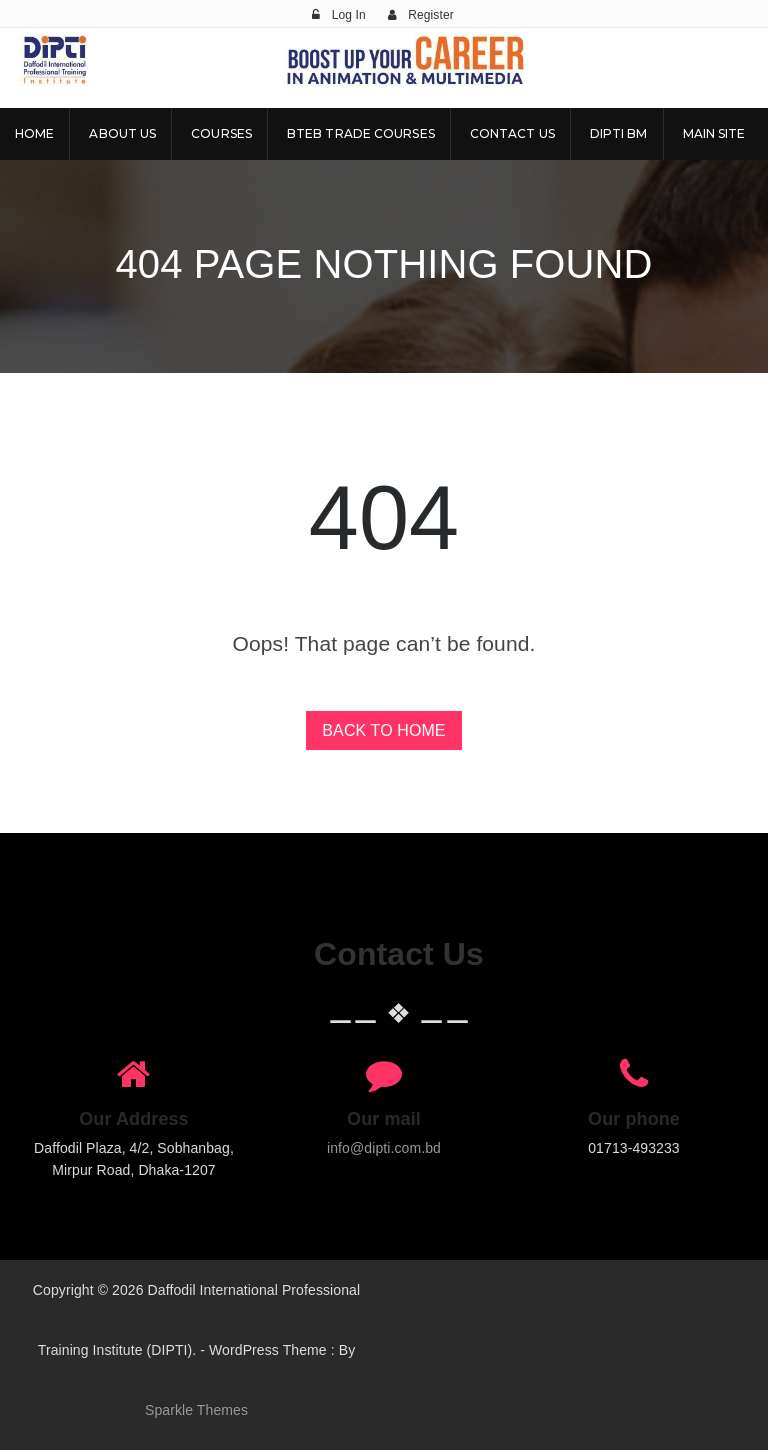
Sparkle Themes (196, 1410)
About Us (122, 133)
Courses (221, 133)
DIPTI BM (619, 133)
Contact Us (512, 133)
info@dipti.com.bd (384, 1148)
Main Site (714, 133)
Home (34, 133)
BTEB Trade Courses (361, 133)
